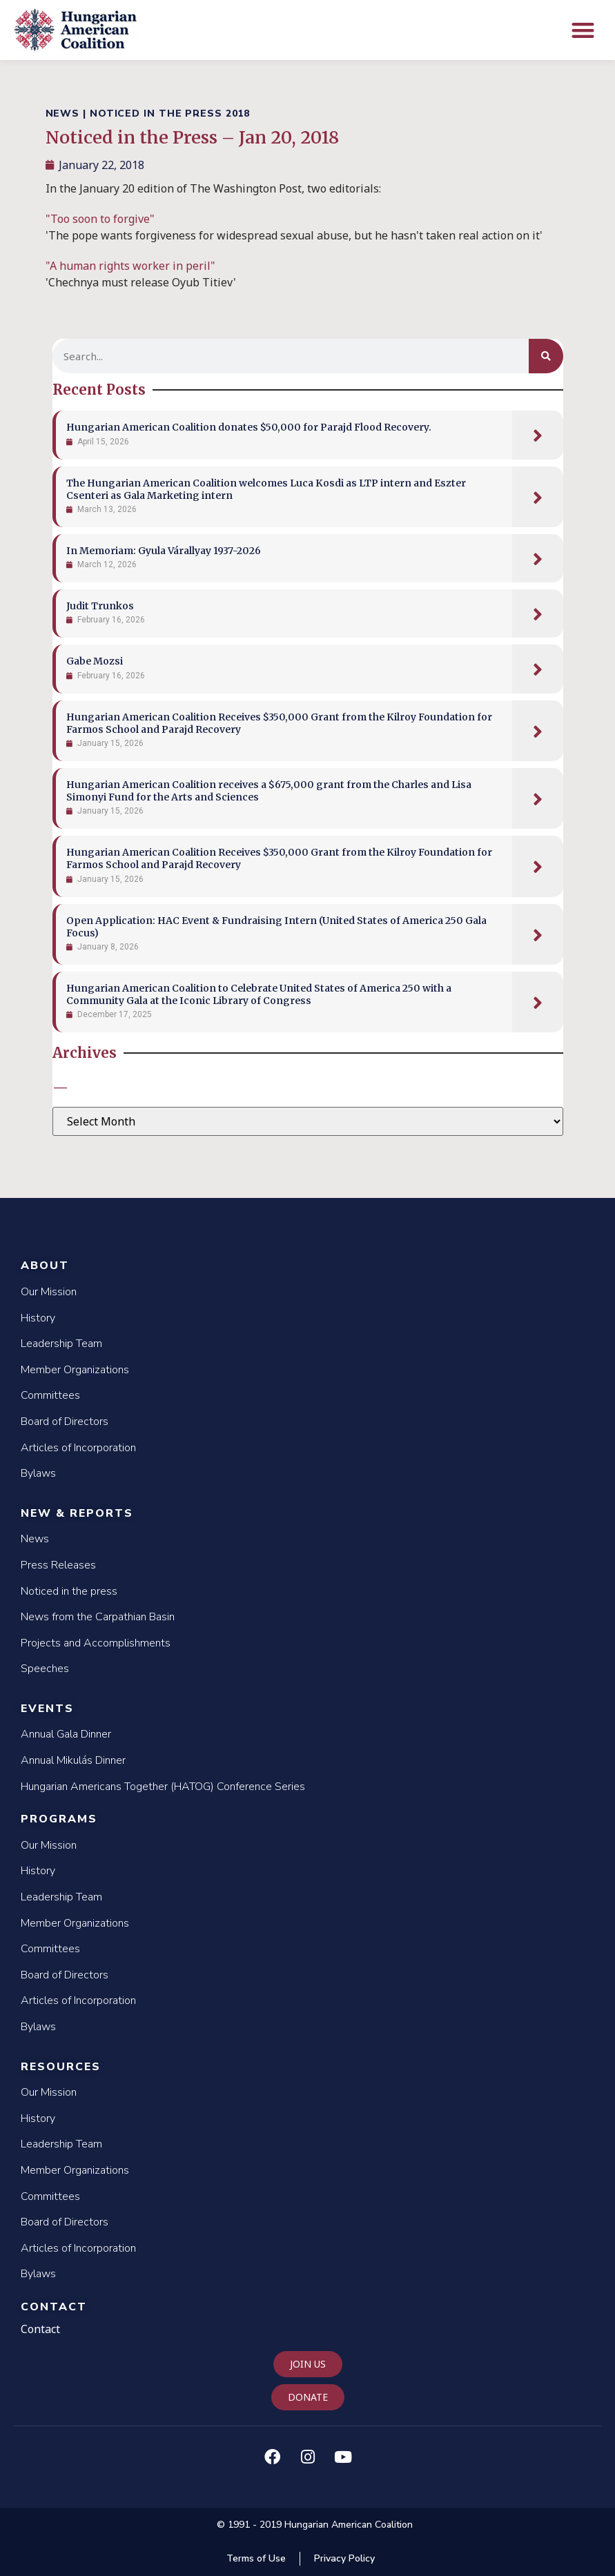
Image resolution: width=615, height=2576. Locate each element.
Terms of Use (256, 2558)
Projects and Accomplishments (95, 1643)
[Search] (546, 356)
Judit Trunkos (100, 606)
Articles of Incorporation (78, 1447)
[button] (583, 30)
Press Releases (58, 1565)
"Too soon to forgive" (101, 218)
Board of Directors (64, 1421)
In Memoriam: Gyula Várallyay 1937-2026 (163, 550)
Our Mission (49, 1291)
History (38, 1318)
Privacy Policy (344, 2558)
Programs (59, 1819)
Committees (50, 1395)
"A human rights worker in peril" (130, 265)
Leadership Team (61, 1343)
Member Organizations (75, 1369)
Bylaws (38, 1473)
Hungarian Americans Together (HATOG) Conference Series (163, 1786)
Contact (54, 2306)
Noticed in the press (69, 1591)
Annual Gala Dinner (66, 1734)
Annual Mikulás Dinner (73, 1760)
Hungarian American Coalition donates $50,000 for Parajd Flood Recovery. (248, 427)
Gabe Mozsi (94, 661)
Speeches (45, 1668)
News (35, 1538)
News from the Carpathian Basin (98, 1616)
